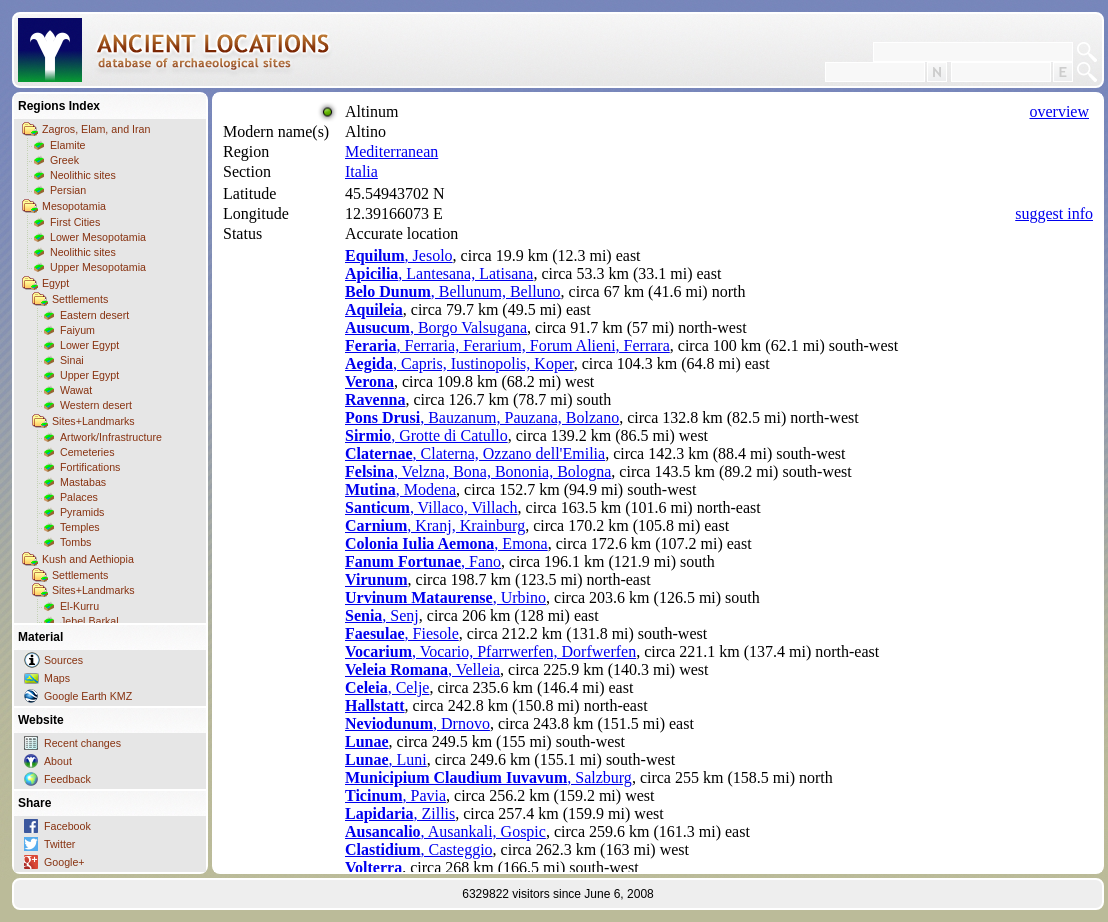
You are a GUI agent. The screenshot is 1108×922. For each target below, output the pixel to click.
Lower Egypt (89, 345)
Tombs (75, 542)
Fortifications (90, 467)
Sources (63, 660)
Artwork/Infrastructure (111, 437)
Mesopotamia (74, 206)
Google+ (64, 862)
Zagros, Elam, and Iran (96, 129)
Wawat (76, 390)
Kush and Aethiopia (88, 559)
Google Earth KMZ (88, 696)
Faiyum (77, 330)
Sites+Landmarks (93, 421)
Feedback (67, 779)
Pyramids (82, 512)
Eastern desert (94, 315)
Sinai (72, 360)
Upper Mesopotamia (98, 267)
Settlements (80, 299)
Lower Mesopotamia (98, 237)
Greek (64, 160)
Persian (68, 190)
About (58, 761)
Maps (57, 678)
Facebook (67, 826)
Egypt (55, 283)
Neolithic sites (83, 175)
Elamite (68, 145)
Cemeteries (87, 452)
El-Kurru (79, 606)
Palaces (79, 497)
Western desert (96, 405)
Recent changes (82, 743)
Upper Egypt (89, 375)
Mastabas (83, 482)
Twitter (59, 844)
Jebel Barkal (89, 621)
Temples (80, 527)
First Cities (75, 222)
